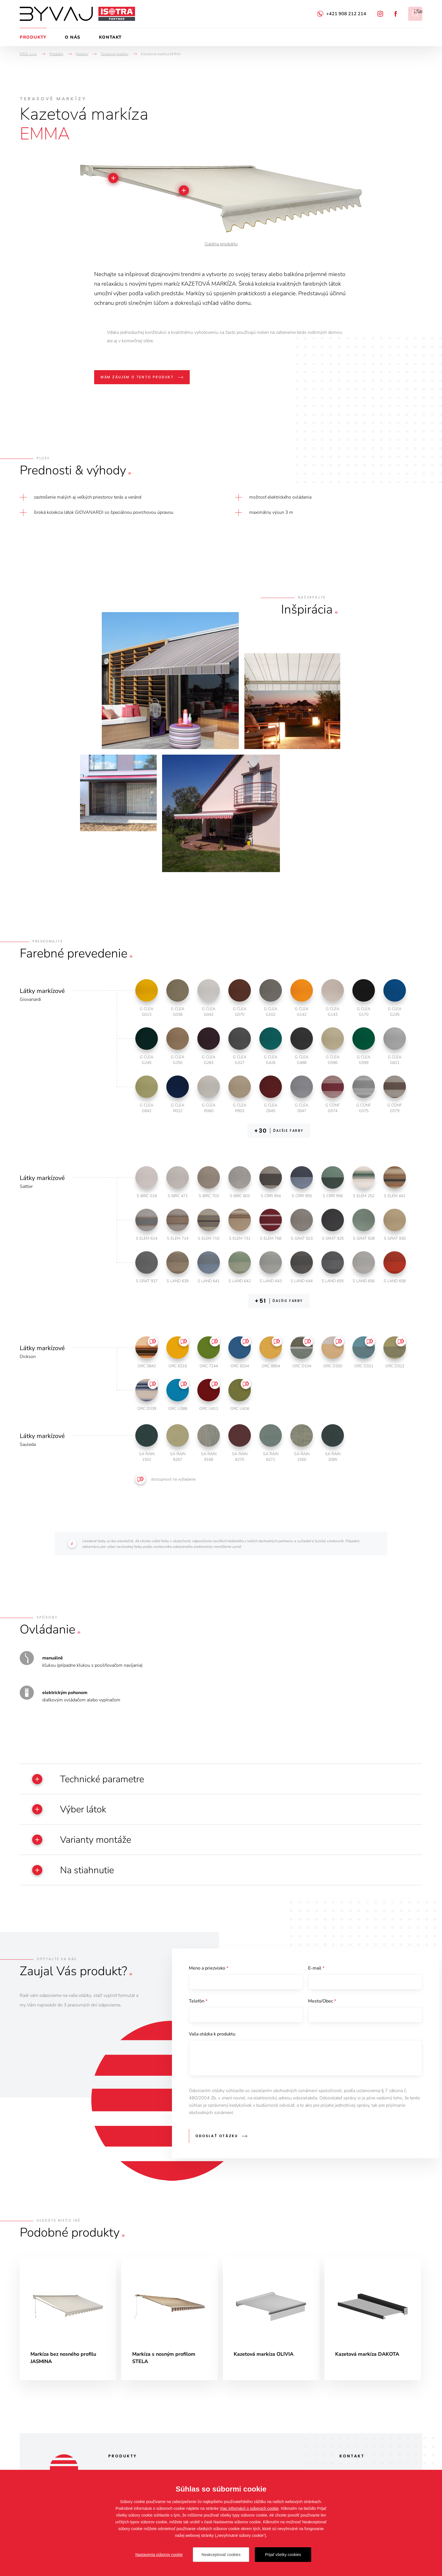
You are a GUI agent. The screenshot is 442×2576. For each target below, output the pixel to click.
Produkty (33, 37)
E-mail (316, 1971)
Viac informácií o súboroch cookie (249, 2508)
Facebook (395, 14)
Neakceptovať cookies (221, 2554)
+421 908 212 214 (346, 14)
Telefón (198, 2004)
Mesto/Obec (322, 2004)
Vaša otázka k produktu (212, 2037)
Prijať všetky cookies (283, 2554)
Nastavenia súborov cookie (159, 2554)
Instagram (380, 14)
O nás (73, 37)
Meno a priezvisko (208, 1971)
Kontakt (110, 37)
